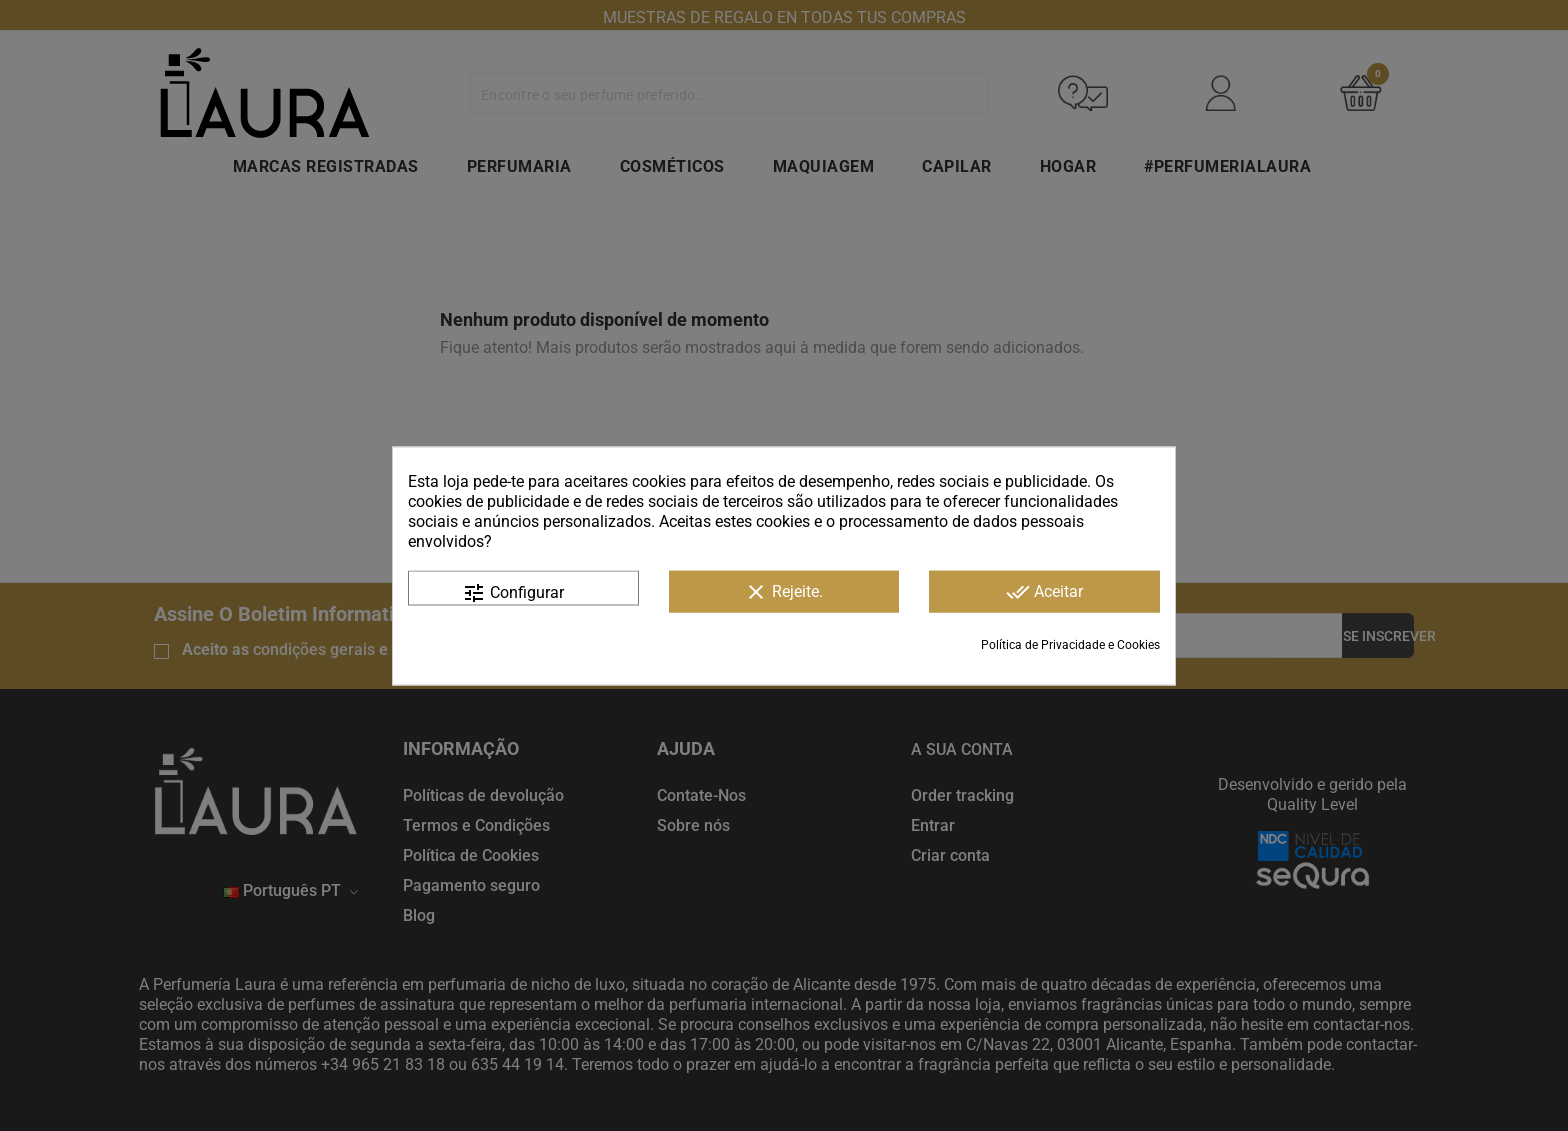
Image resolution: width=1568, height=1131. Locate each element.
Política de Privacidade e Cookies (1070, 644)
